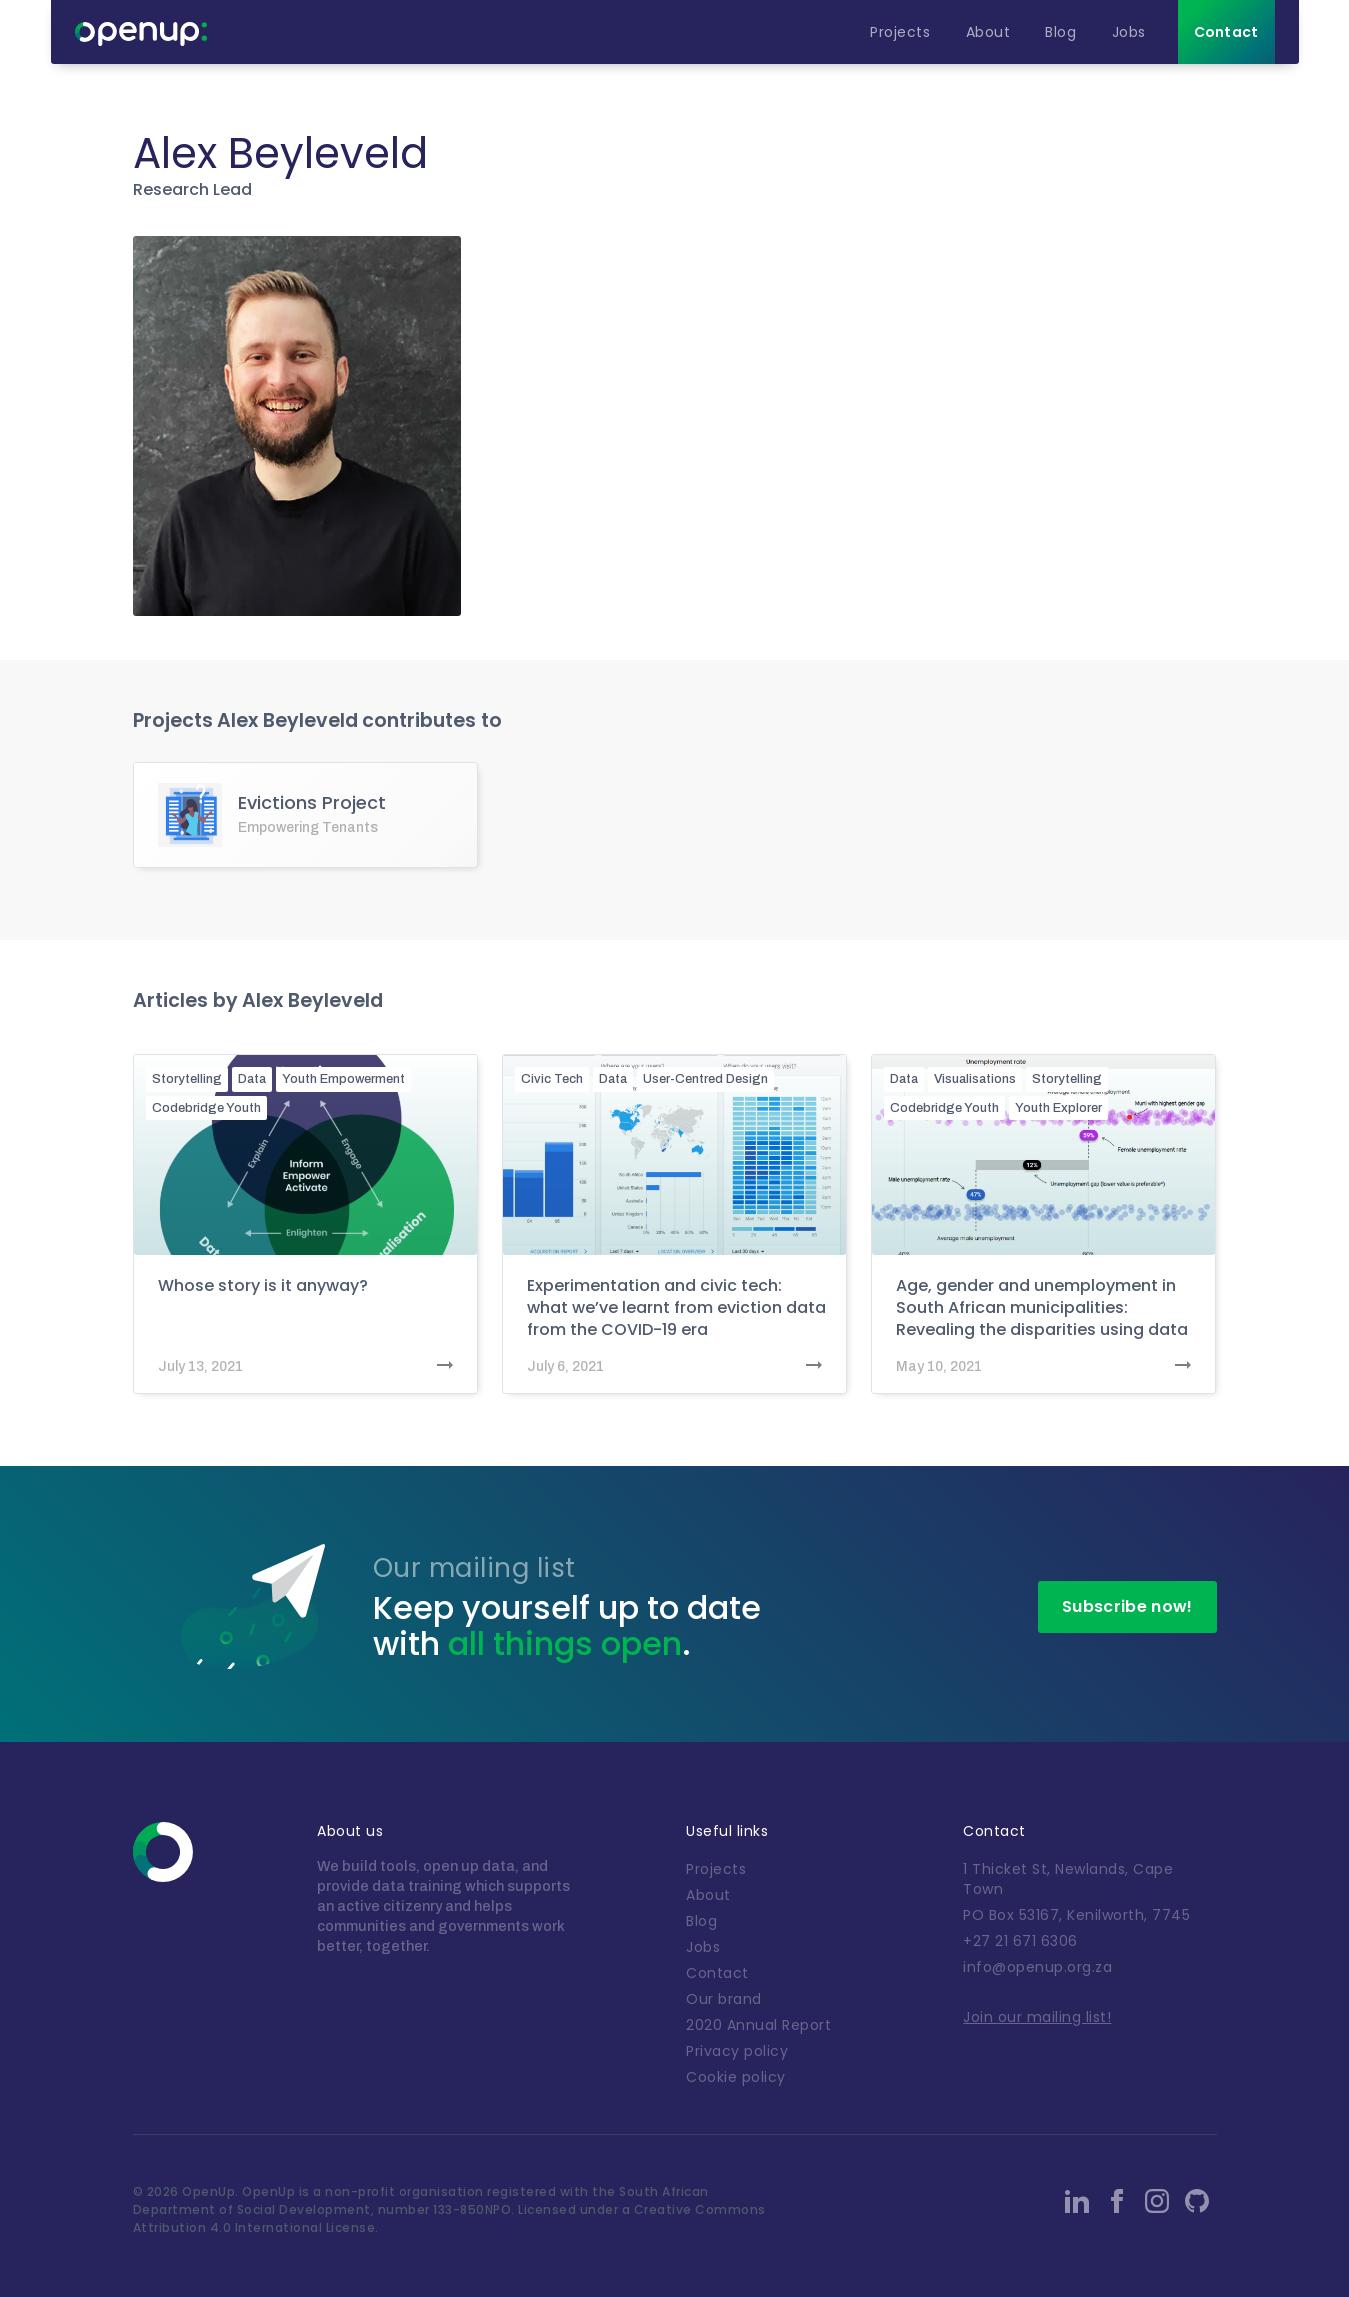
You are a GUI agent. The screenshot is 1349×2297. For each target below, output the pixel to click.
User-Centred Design (705, 1079)
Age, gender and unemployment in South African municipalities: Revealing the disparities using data (1042, 1308)
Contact (717, 1973)
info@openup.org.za (1037, 1967)
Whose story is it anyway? (263, 1286)
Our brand (724, 1999)
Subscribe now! (1127, 1606)
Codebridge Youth (206, 1108)
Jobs (703, 1947)
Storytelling (187, 1079)
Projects (716, 1869)
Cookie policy (736, 2077)
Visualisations (975, 1079)
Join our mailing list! (1037, 2017)
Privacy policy (737, 2051)
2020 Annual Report (758, 2025)
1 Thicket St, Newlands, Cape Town (1068, 1879)
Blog (701, 1921)
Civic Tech (552, 1079)
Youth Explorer (1058, 1108)
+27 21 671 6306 (1020, 1941)
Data (252, 1079)
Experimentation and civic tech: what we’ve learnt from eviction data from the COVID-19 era (676, 1308)
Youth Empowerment (343, 1079)
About (708, 1895)
